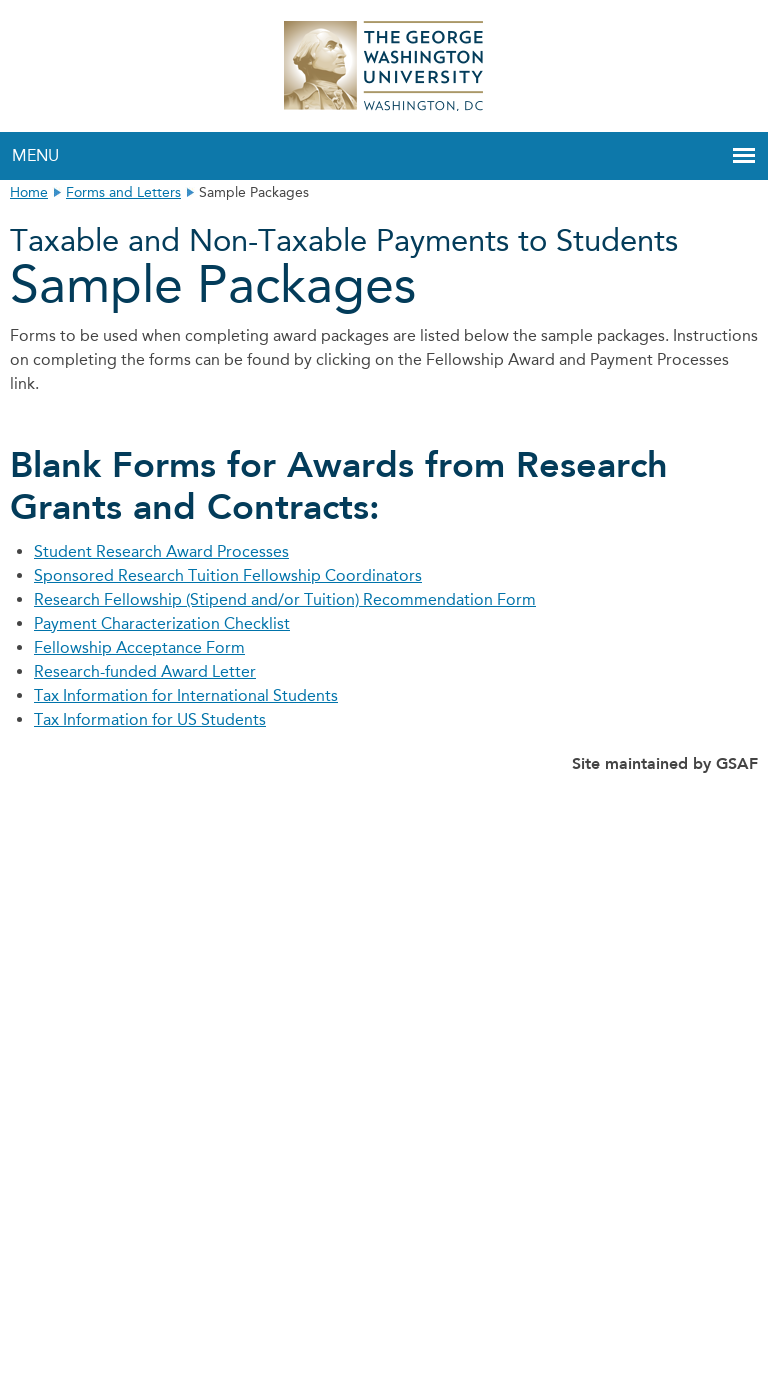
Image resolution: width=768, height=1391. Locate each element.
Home (29, 192)
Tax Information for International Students (186, 695)
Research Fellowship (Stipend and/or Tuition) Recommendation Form (285, 599)
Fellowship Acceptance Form (139, 647)
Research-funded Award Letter (145, 671)
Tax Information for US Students (150, 719)
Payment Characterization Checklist (162, 623)
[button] (744, 156)
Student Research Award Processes (161, 551)
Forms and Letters (123, 192)
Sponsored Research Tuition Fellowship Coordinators (228, 575)
